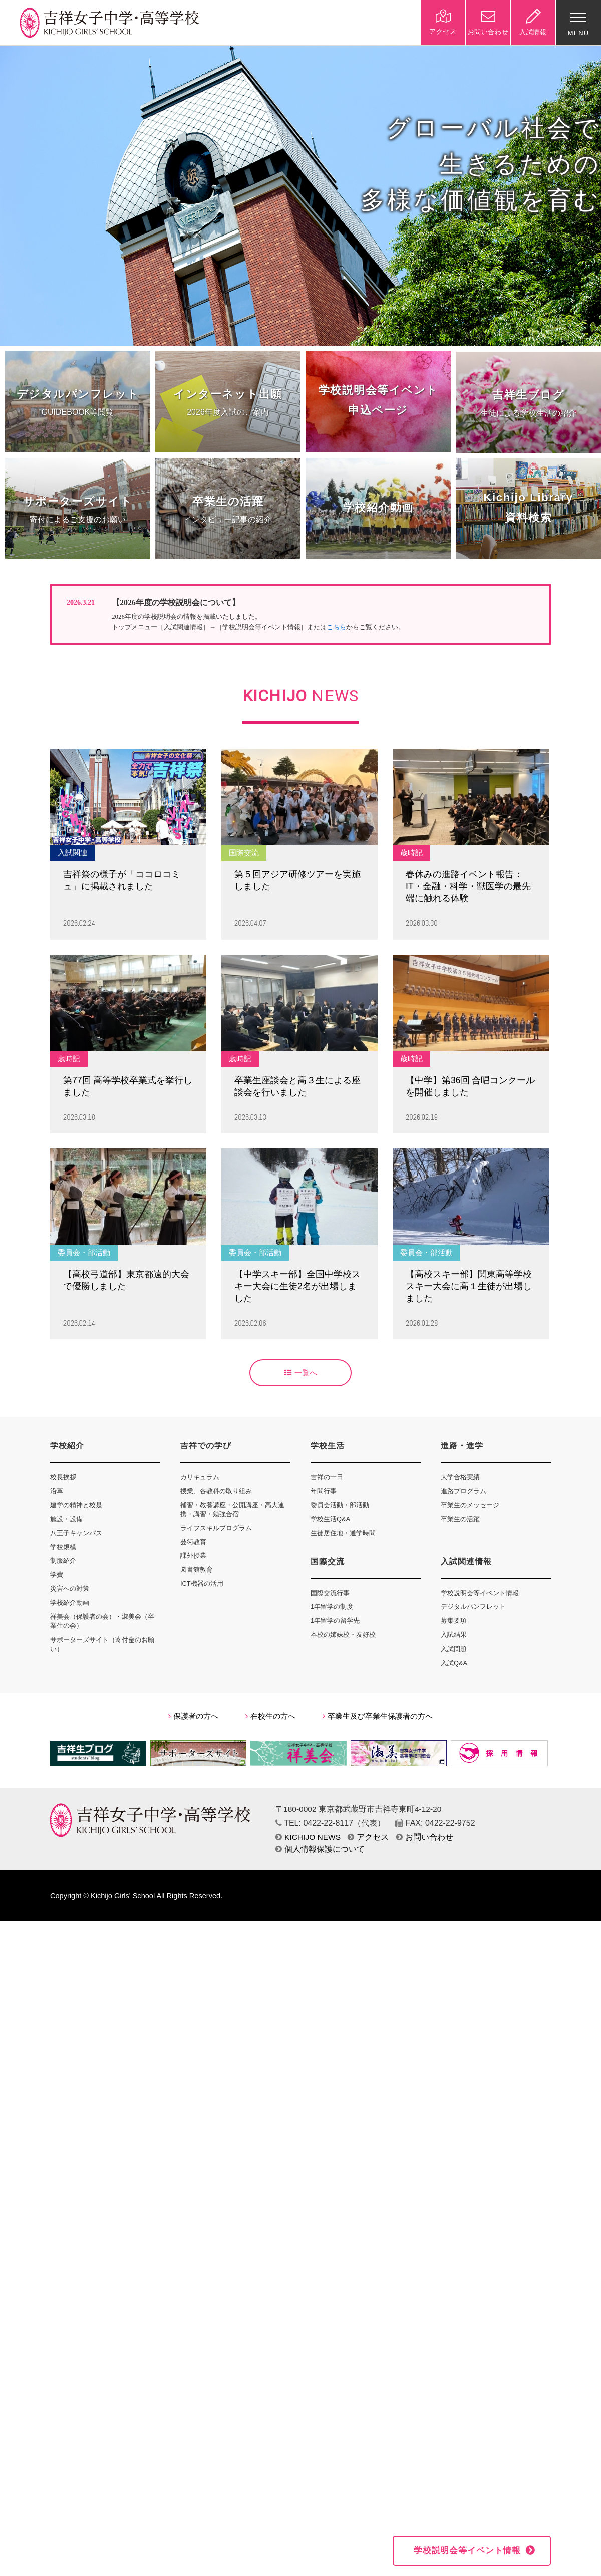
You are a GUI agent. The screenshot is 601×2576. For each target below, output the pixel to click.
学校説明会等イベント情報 (480, 1593)
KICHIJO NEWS (308, 1837)
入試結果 (454, 1634)
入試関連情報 (466, 1561)
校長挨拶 (63, 1477)
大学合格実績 (460, 1477)
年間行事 (324, 1491)
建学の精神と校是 (76, 1505)
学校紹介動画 (69, 1602)
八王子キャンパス (76, 1533)
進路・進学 (462, 1445)
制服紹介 (63, 1560)
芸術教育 (193, 1542)
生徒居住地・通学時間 (343, 1533)
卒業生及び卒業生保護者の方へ (378, 1716)
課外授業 (193, 1555)
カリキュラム (199, 1477)
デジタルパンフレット (473, 1606)
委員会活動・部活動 (340, 1505)
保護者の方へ (193, 1716)
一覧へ (300, 1373)
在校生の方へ (270, 1716)
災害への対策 (69, 1588)
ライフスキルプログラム (216, 1528)
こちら (336, 627)
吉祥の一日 (327, 1477)
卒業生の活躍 (460, 1519)
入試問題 (454, 1649)
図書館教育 (196, 1569)
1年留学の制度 (332, 1606)
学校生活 (328, 1445)
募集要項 (454, 1620)
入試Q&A (454, 1663)
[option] (300, 195)
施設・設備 (66, 1519)
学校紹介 (67, 1445)
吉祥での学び (205, 1445)
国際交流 (328, 1561)
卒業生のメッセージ (470, 1505)
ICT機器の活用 (201, 1583)
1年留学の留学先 (335, 1620)
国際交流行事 (330, 1593)
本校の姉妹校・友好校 (343, 1634)
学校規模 (63, 1547)
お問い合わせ (424, 1837)
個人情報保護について (320, 1849)
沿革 (56, 1491)
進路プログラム (463, 1491)
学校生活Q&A (330, 1519)
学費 (56, 1574)
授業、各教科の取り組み (216, 1491)
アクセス (368, 1837)
